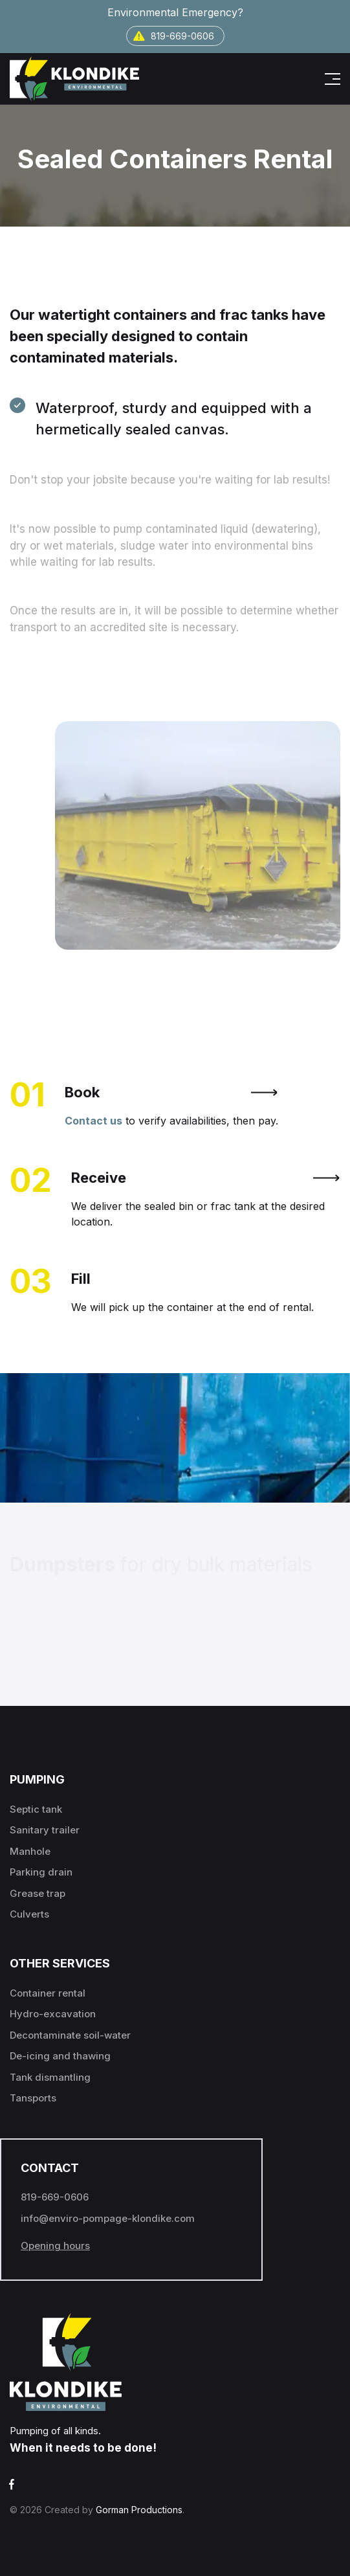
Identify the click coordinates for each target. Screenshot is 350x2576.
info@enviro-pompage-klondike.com (108, 2218)
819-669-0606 (173, 35)
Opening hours (55, 2245)
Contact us (93, 1120)
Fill (81, 1278)
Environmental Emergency (175, 12)
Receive (205, 1177)
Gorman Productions (139, 2509)
